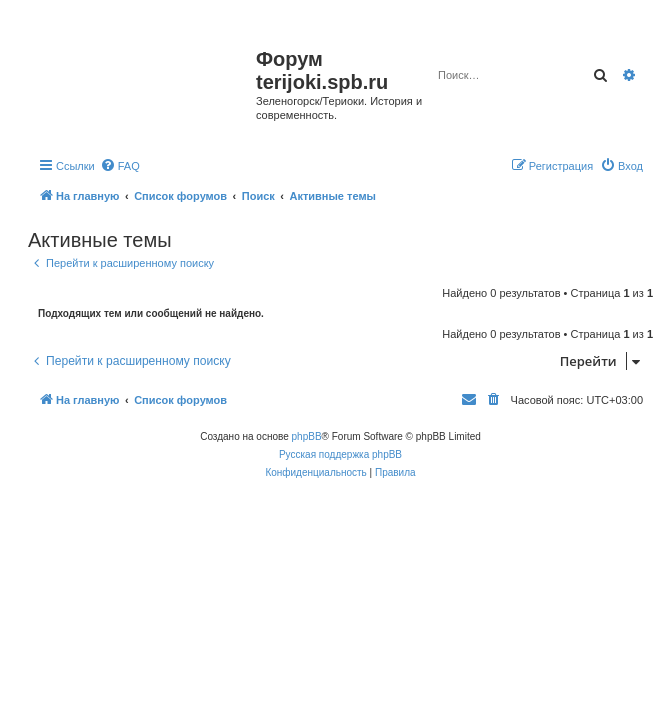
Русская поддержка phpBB (340, 454)
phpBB (307, 436)
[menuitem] (120, 166)
